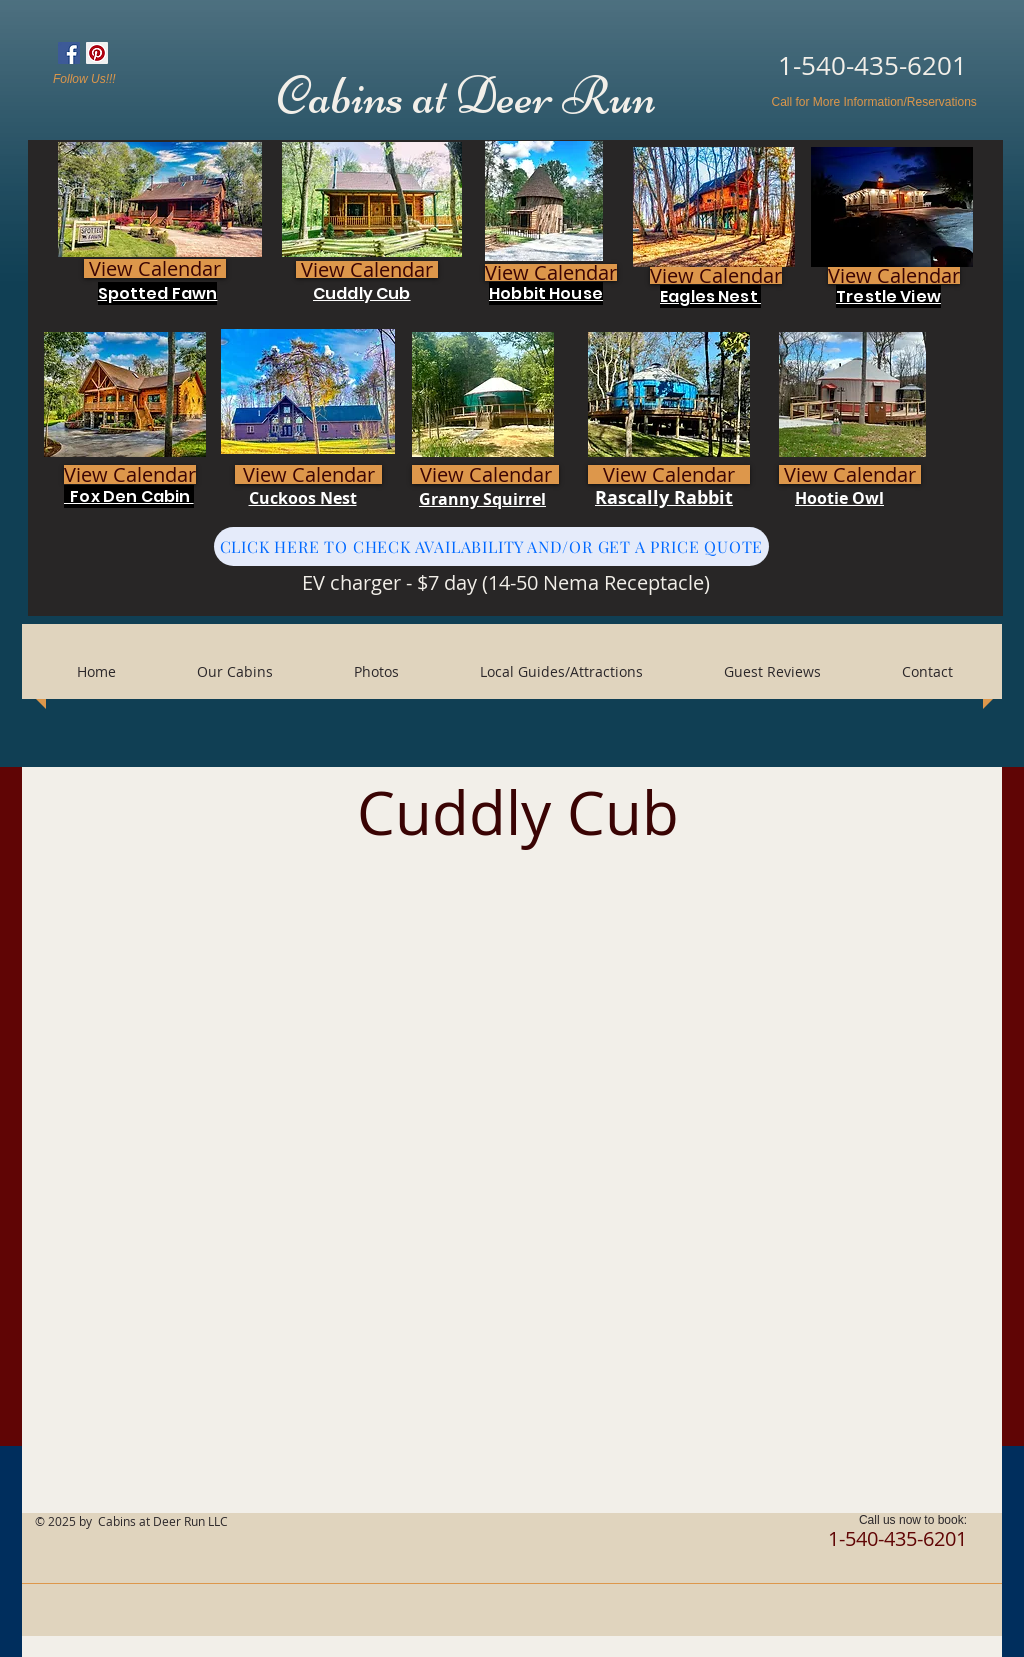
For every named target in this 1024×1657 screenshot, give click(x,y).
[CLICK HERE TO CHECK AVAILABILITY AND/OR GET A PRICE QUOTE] (491, 546)
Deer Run (559, 96)
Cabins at (366, 96)
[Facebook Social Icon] (69, 53)
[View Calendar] (155, 268)
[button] (376, 672)
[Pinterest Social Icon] (97, 53)
